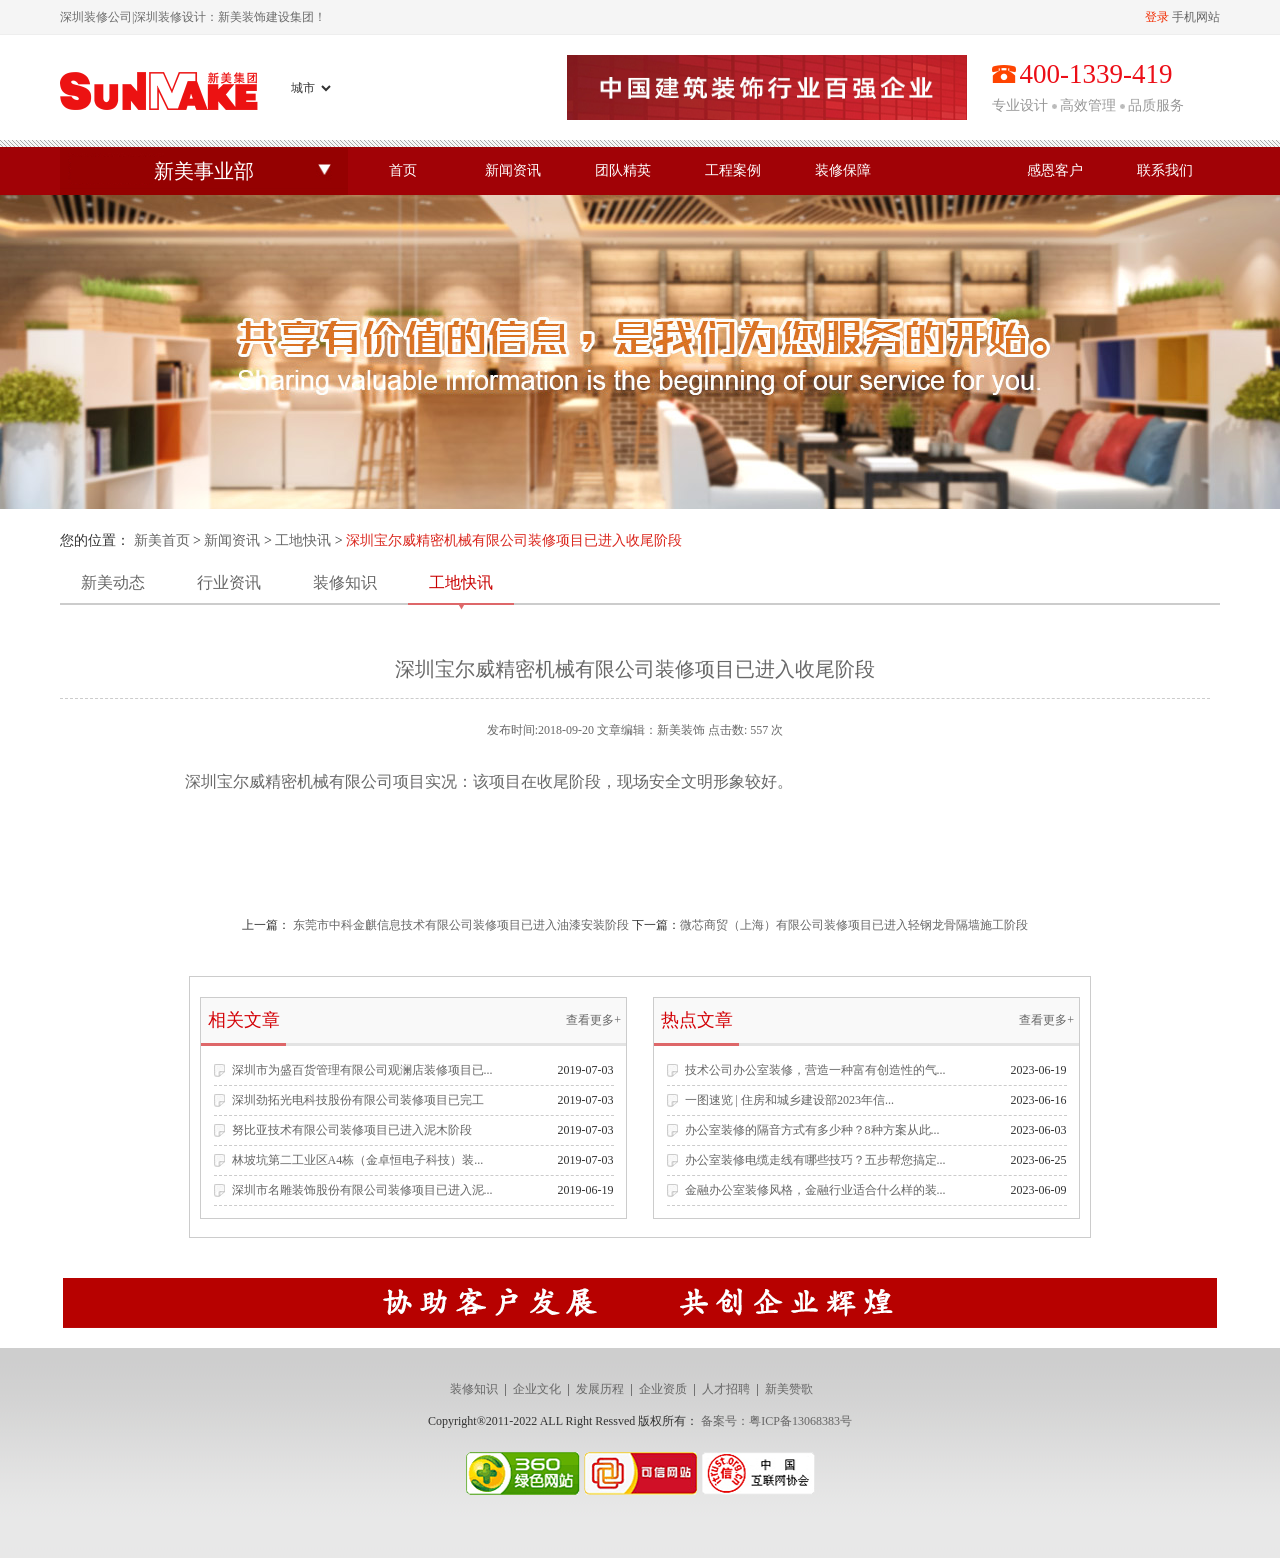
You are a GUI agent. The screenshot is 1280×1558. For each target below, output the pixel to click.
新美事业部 (204, 171)
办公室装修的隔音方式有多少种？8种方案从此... (812, 1130)
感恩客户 (1055, 170)
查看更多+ (593, 1020)
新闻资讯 (513, 170)
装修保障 (843, 170)
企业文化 (537, 1389)
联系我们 (1165, 170)
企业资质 (663, 1389)
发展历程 (600, 1389)
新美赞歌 (789, 1389)
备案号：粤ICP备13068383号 (776, 1421)
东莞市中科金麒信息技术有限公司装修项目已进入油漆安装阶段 (461, 925)
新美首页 (162, 540)
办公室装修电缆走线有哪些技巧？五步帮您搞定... (815, 1160)
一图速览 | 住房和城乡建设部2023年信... (789, 1100)
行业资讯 (229, 582)
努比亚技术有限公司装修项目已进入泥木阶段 (352, 1130)
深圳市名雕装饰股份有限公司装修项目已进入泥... (362, 1190)
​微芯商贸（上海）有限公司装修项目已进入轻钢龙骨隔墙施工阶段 (854, 925)
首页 (403, 170)
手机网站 (1196, 17)
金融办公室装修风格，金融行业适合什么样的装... (815, 1190)
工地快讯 (303, 540)
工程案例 (733, 170)
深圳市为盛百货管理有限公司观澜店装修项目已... (362, 1070)
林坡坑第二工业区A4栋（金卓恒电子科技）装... (358, 1160)
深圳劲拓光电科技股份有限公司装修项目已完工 (358, 1100)
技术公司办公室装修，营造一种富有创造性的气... (815, 1070)
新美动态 (113, 582)
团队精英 (623, 170)
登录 (1157, 17)
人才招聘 (726, 1389)
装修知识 (345, 582)
